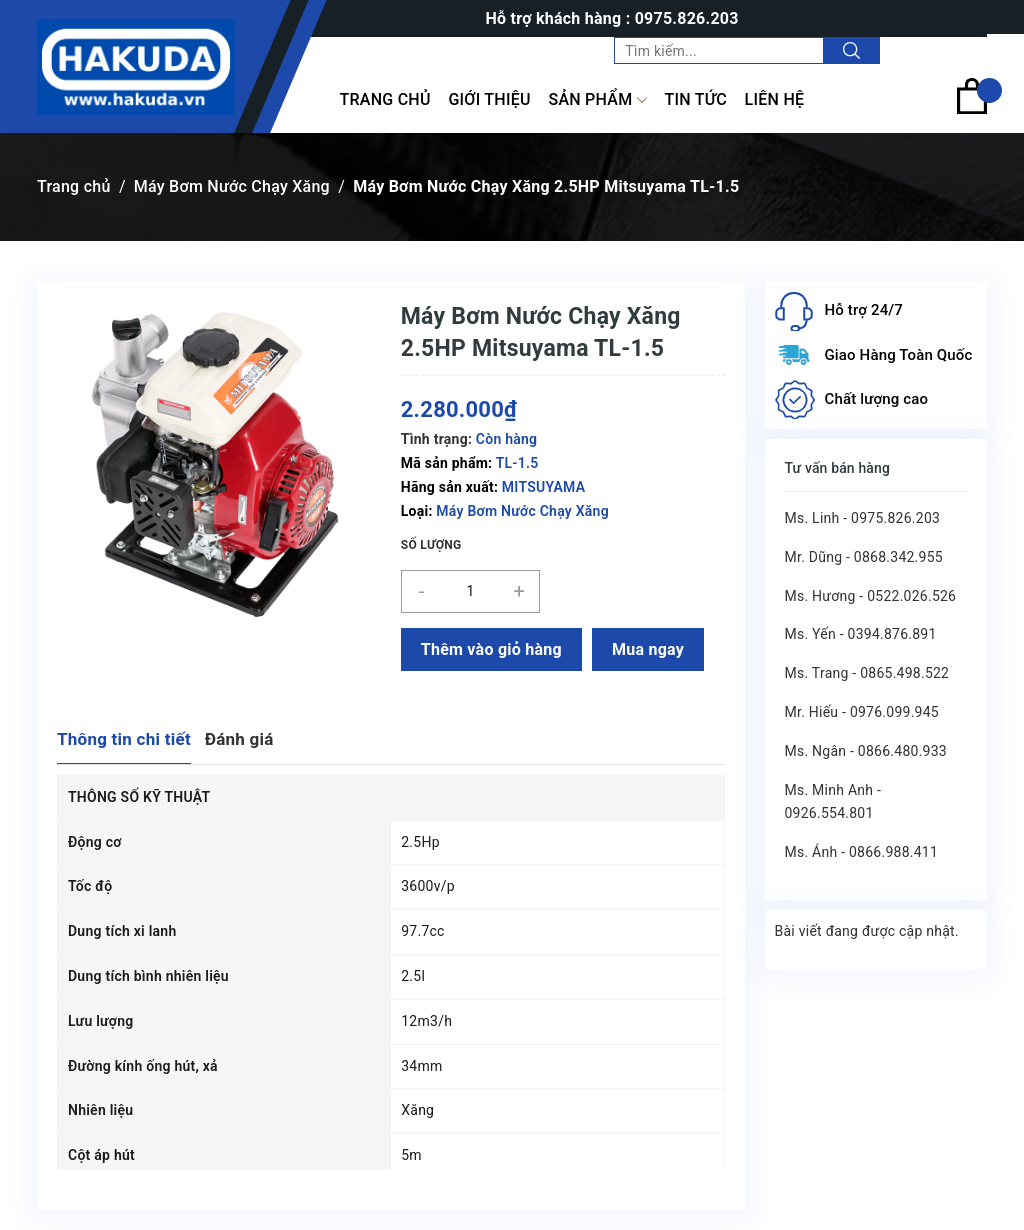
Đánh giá (239, 739)
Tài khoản (945, 50)
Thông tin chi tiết (124, 739)
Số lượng (431, 545)
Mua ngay (648, 649)
